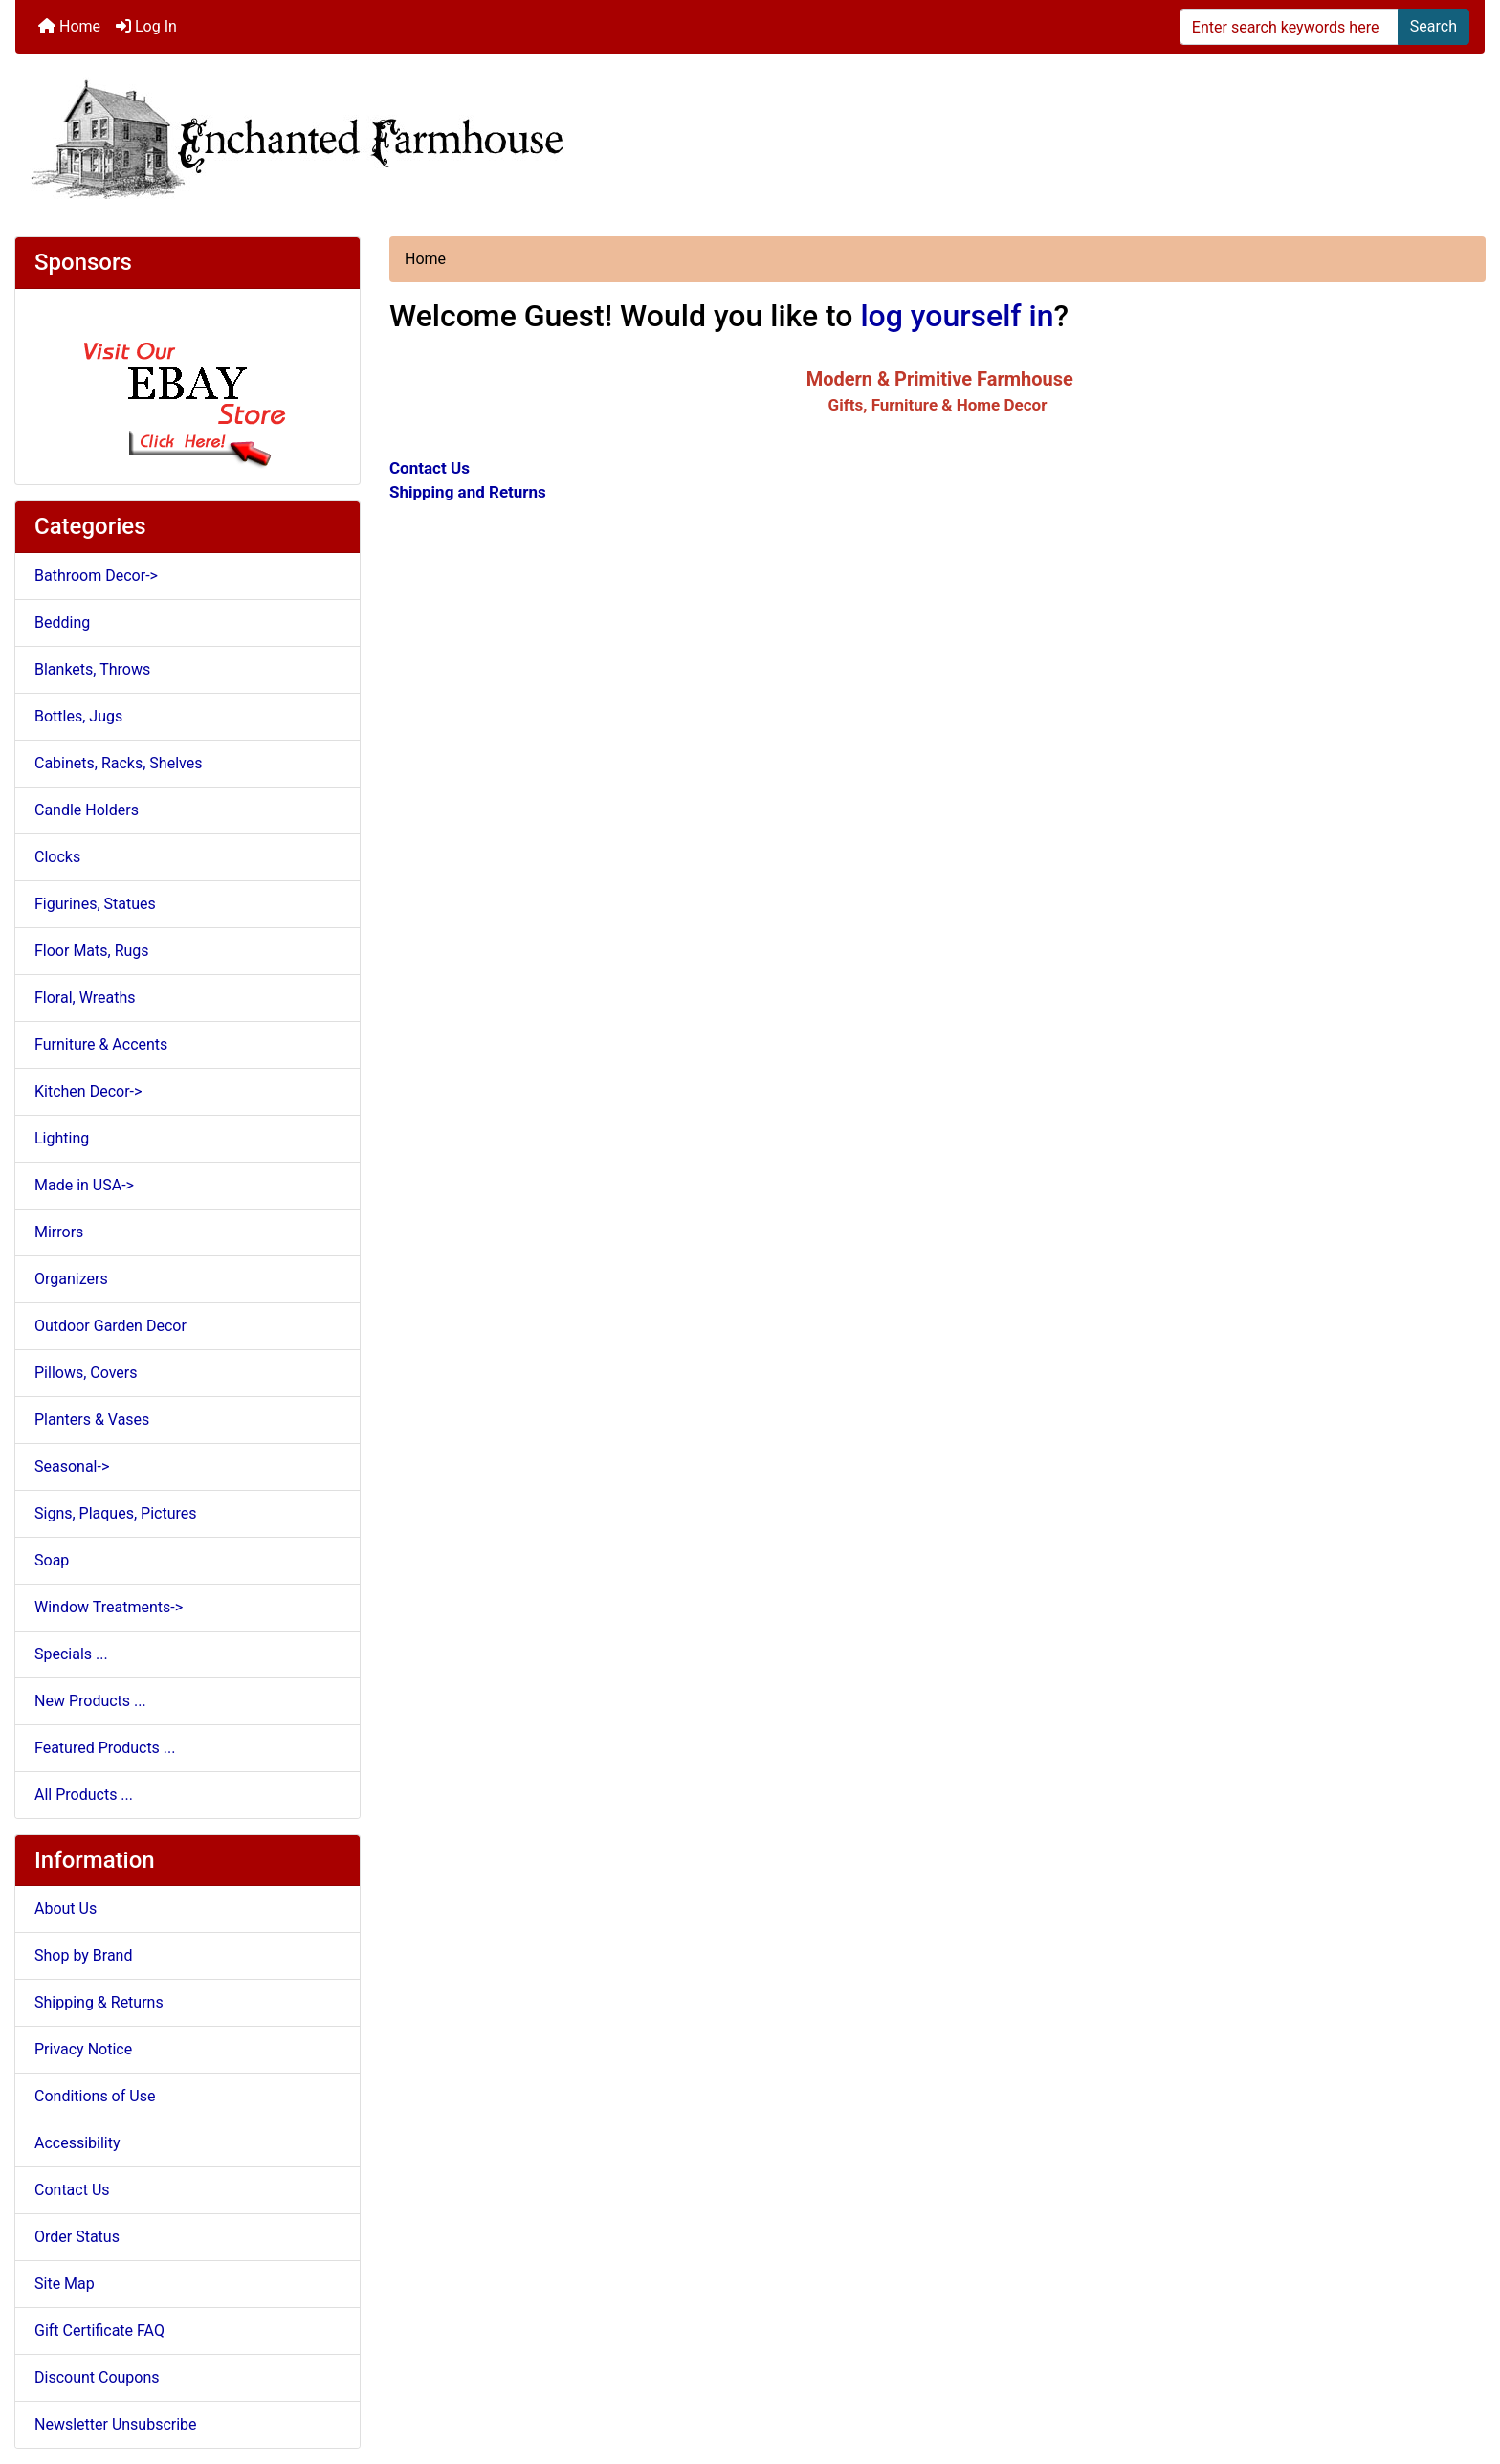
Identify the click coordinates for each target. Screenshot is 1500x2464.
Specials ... (71, 1654)
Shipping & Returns (99, 2002)
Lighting (61, 1138)
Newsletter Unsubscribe (115, 2424)
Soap (51, 1560)
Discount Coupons (97, 2377)
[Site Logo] (750, 137)
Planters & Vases (91, 1419)
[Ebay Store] (188, 385)
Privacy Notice (83, 2049)
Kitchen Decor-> (88, 1091)
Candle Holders (86, 810)
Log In (146, 26)
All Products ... (83, 1795)
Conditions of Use (94, 2096)
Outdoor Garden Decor (110, 1326)
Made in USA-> (84, 1185)
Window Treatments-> (108, 1607)
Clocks (57, 857)
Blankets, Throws (92, 669)
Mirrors (58, 1232)
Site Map (64, 2284)
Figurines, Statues (95, 904)
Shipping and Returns (467, 491)
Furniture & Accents (100, 1044)
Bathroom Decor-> (96, 575)
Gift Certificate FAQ (99, 2330)
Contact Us (72, 2190)
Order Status (77, 2237)
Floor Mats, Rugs (91, 951)
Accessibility (77, 2143)
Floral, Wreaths (84, 997)
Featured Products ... (105, 1748)
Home (69, 26)
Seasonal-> (71, 1466)
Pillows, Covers (86, 1373)
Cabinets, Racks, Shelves (118, 763)
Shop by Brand (83, 1955)
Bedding (62, 622)
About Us (65, 1908)
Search (1433, 26)
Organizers (71, 1279)
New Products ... (90, 1701)
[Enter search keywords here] (1289, 27)
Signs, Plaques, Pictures (115, 1513)
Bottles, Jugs (78, 716)
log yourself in (956, 316)
